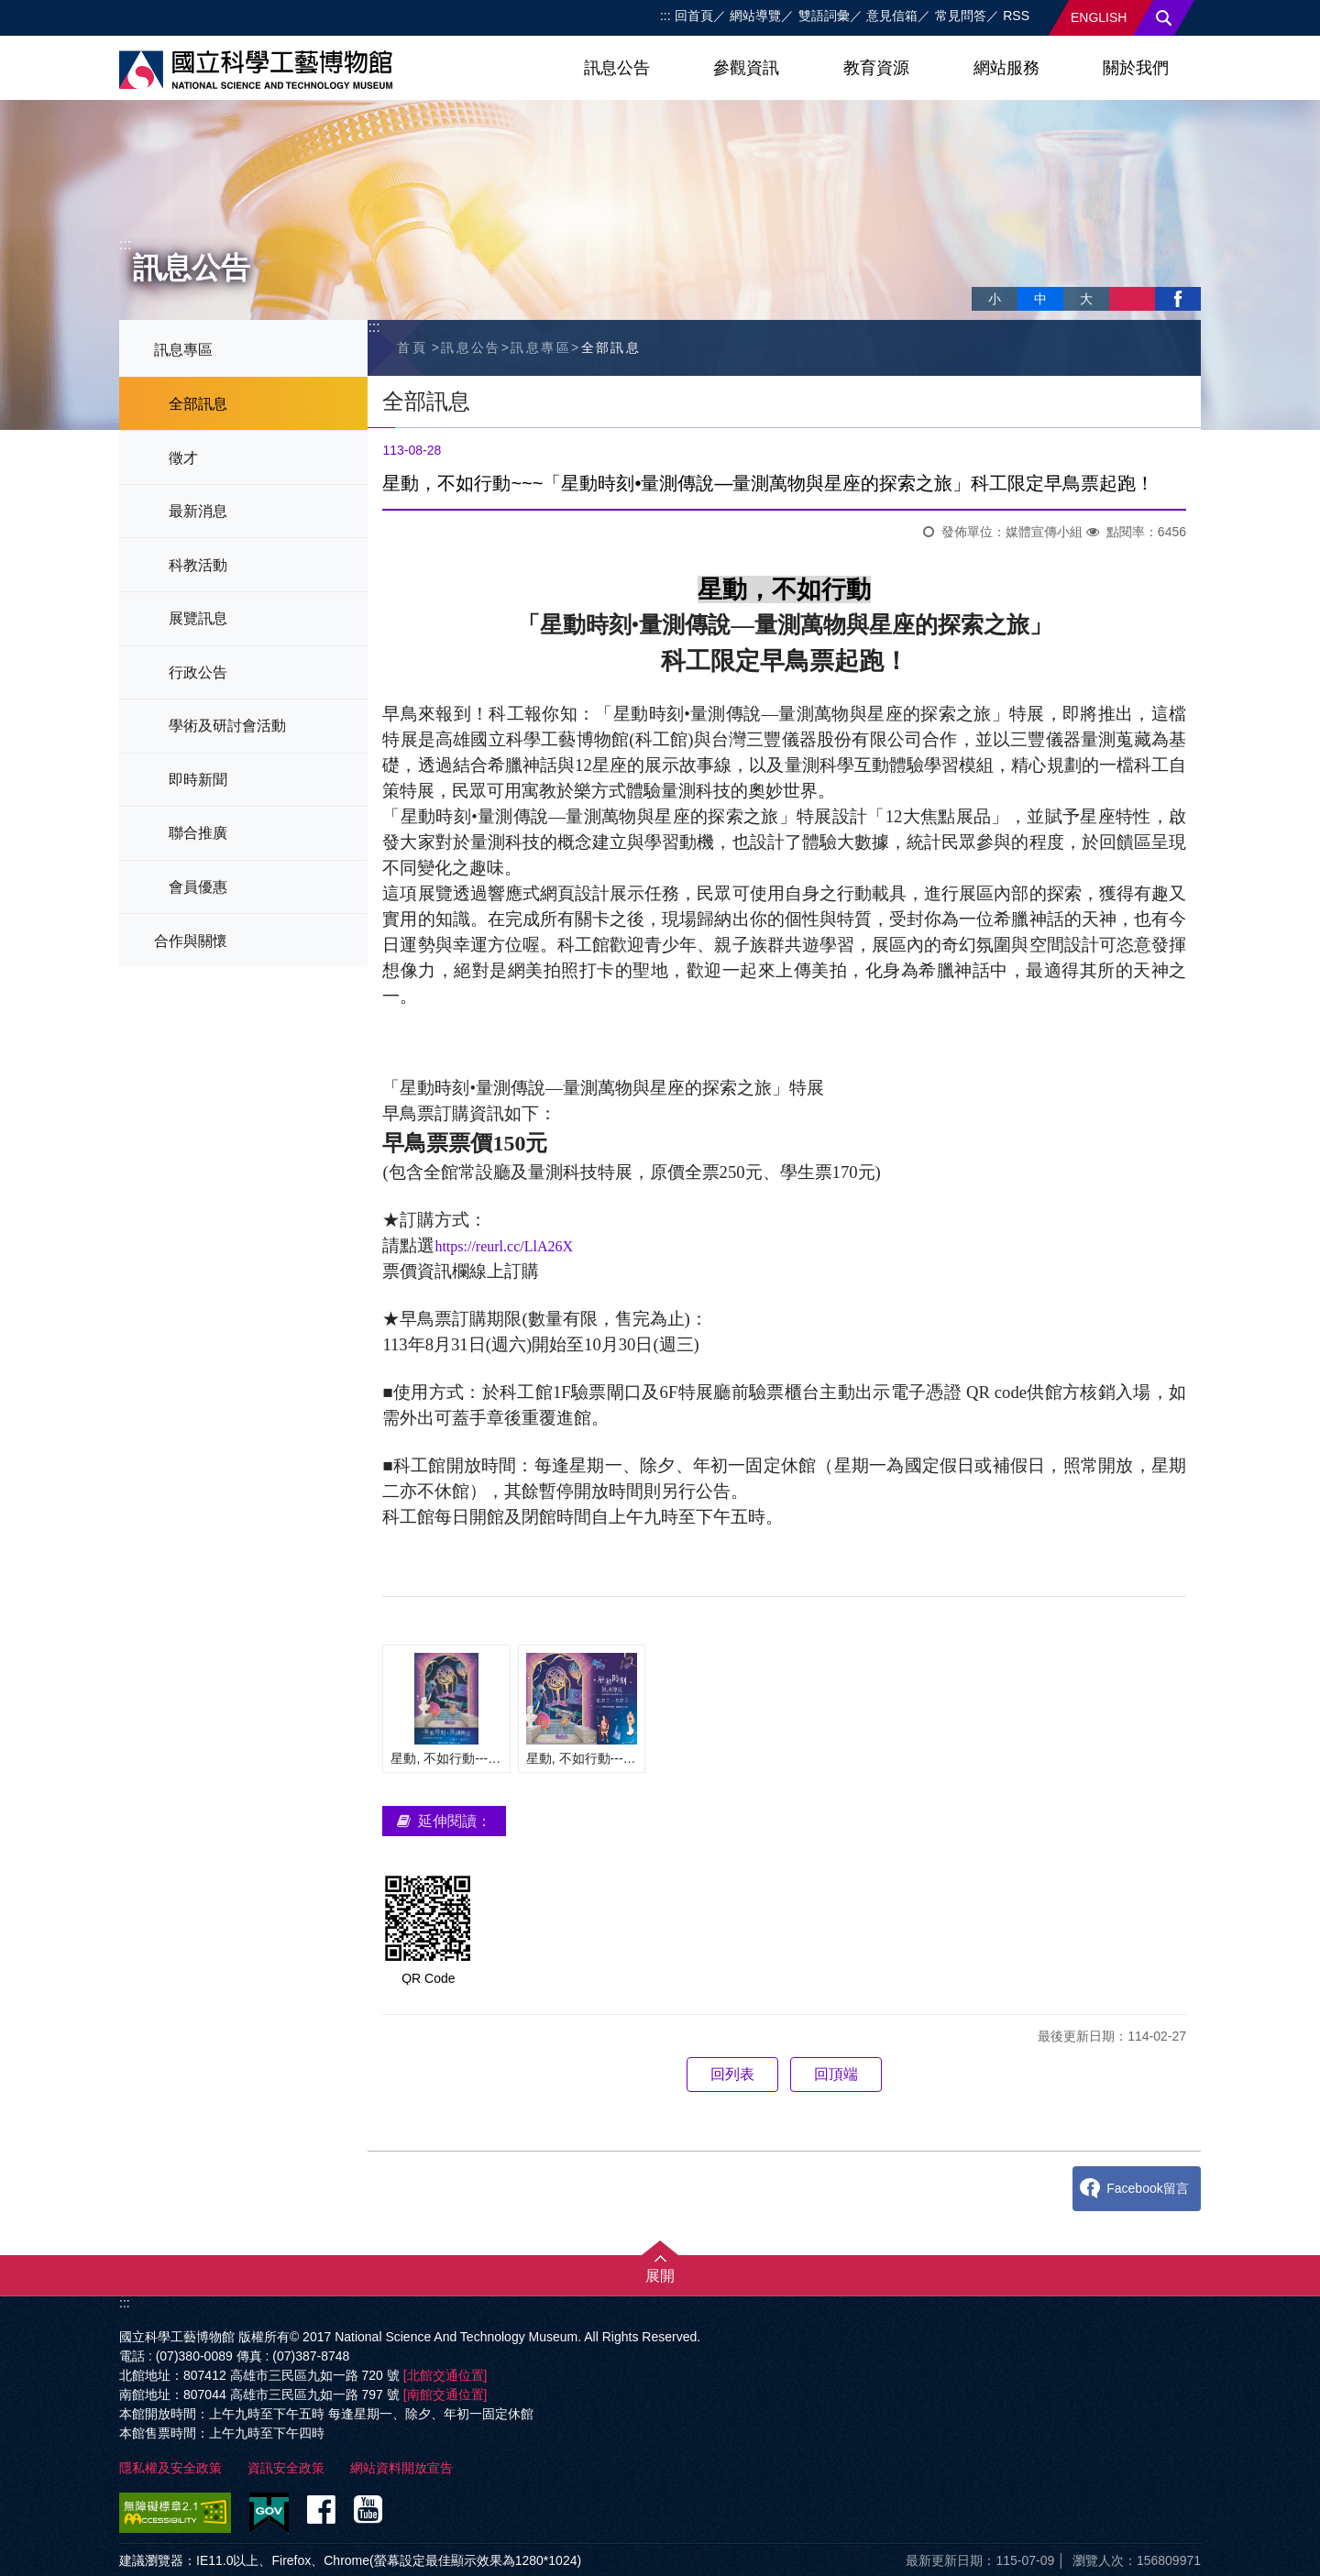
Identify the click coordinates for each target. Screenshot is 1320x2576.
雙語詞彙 (824, 15)
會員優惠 (198, 887)
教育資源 (876, 68)
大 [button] (1086, 299)
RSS (1016, 15)
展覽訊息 (198, 618)
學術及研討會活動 (227, 725)
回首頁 (694, 15)
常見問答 (960, 15)
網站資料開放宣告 (401, 2467)
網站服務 (1007, 68)
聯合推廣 (198, 833)
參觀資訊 (746, 68)
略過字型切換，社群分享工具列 (979, 279)
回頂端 (836, 2074)
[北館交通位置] (445, 2375)
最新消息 (198, 511)
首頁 (412, 347)
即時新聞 (198, 779)
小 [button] (994, 299)
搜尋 (1164, 18)
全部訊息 (198, 404)
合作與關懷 (190, 941)
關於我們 (1136, 68)
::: (665, 15)
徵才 (183, 458)
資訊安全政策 (286, 2467)
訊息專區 (183, 350)
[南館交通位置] (445, 2394)
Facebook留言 (1147, 2188)
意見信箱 (892, 15)
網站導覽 (755, 15)
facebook (1178, 299)
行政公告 (198, 672)
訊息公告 (617, 68)
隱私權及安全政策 (170, 2467)
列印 (1132, 299)
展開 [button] (660, 2276)
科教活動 (198, 565)
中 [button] (1040, 299)
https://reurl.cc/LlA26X (503, 1246)
